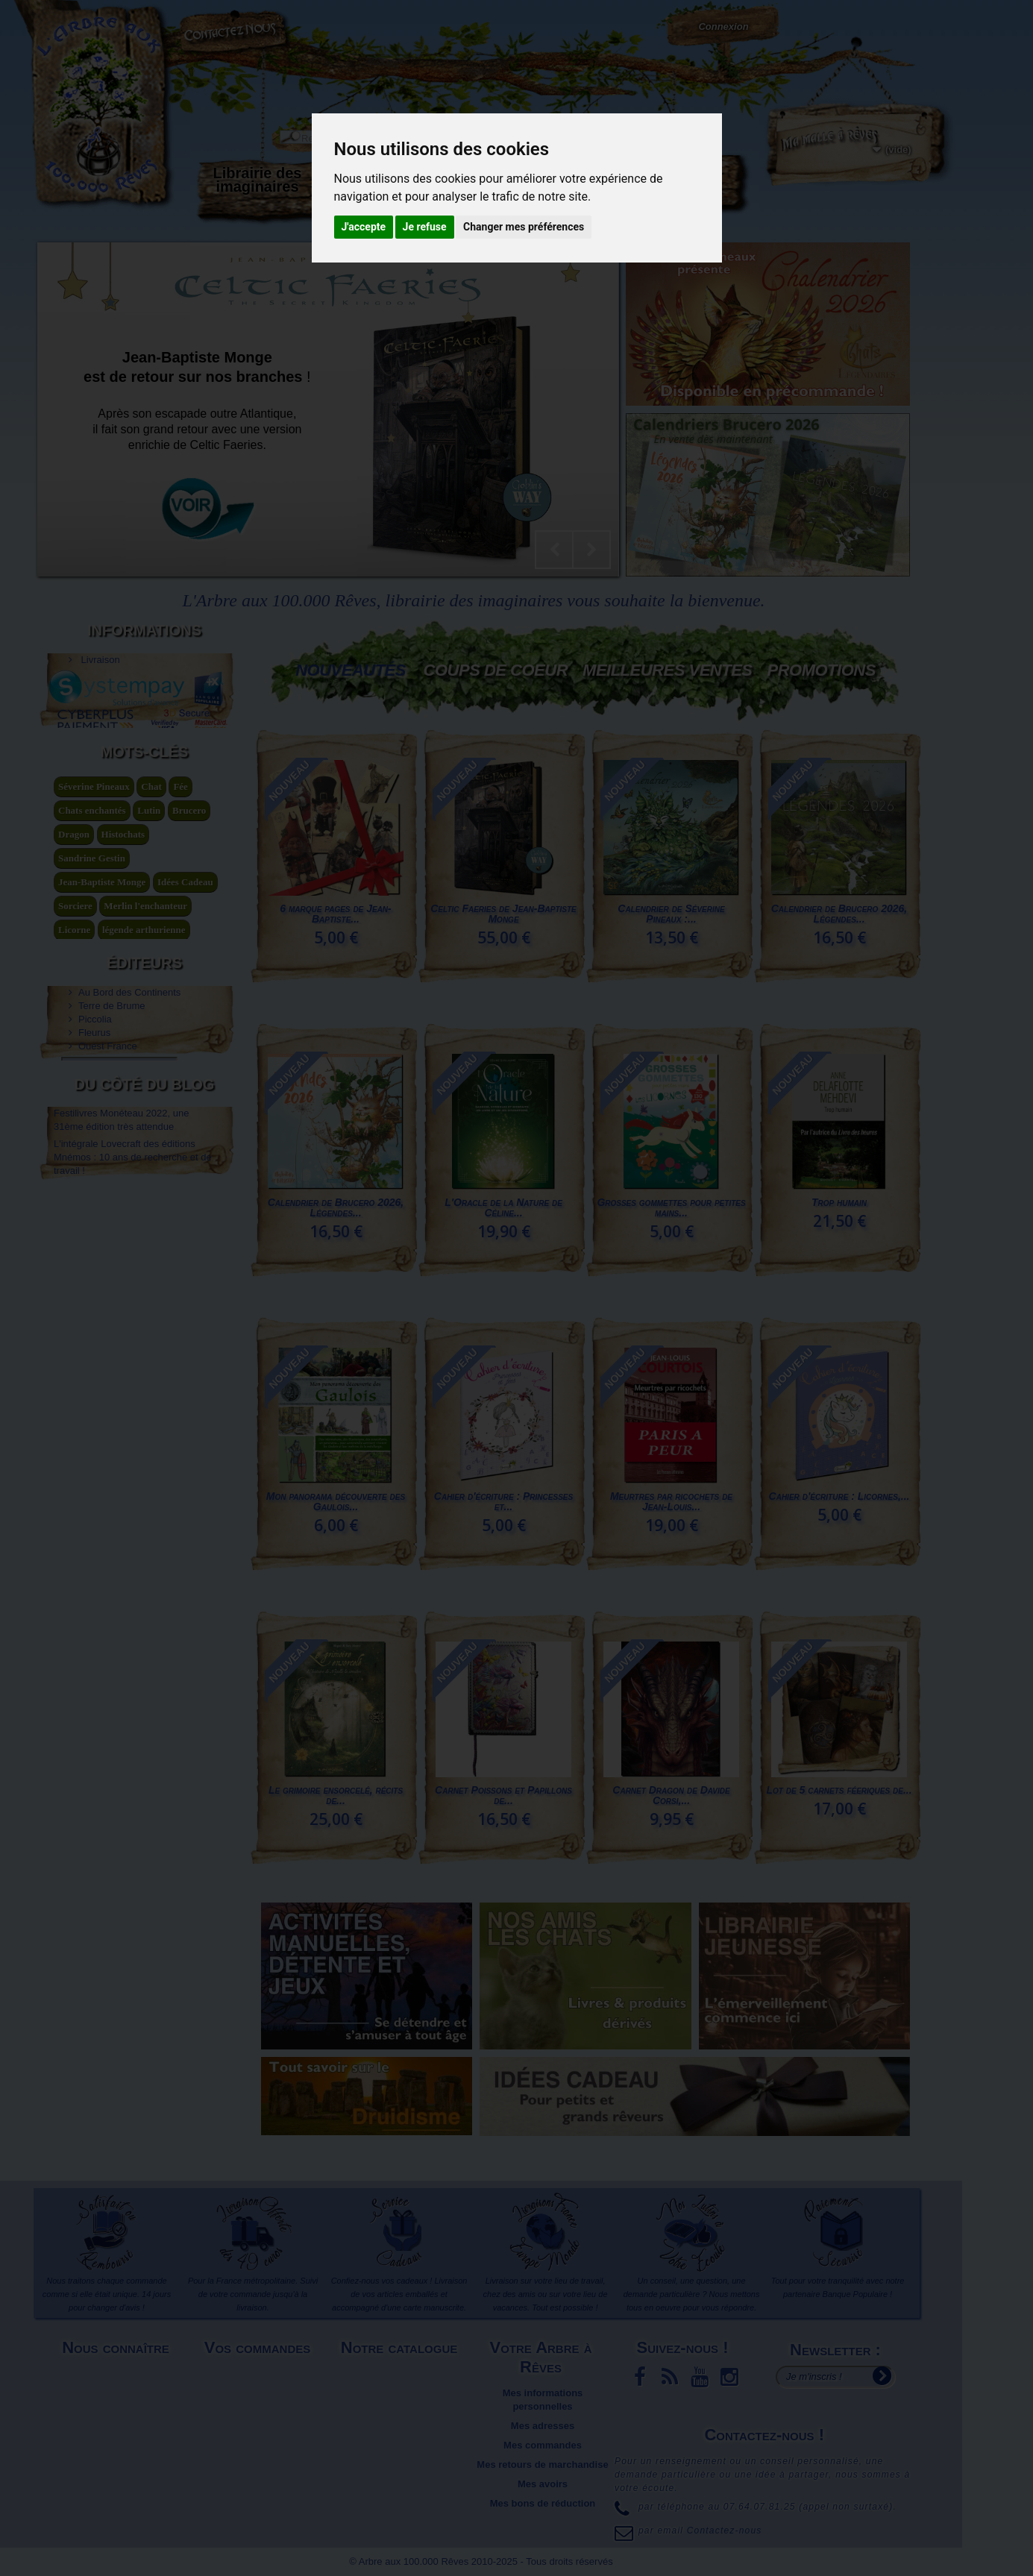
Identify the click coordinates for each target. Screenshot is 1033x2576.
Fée (180, 931)
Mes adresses (542, 2425)
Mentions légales (117, 2373)
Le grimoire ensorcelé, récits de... (336, 1795)
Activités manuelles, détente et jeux (465, 193)
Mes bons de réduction (543, 2503)
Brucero (189, 955)
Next (591, 549)
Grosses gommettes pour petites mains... (671, 1207)
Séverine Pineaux (94, 931)
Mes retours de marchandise (542, 2464)
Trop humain (839, 1202)
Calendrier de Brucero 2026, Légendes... (839, 913)
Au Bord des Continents (129, 1160)
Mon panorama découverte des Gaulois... (335, 1501)
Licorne (74, 1074)
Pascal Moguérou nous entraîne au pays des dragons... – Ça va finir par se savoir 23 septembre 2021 (132, 1410)
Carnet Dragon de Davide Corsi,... (670, 1795)
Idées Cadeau (185, 1026)
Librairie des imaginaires (257, 180)
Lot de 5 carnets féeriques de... (838, 1790)
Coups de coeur (496, 670)
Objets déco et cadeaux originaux (570, 186)
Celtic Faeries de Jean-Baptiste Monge (503, 913)
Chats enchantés (92, 955)
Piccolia (95, 1187)
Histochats (123, 978)
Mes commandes (542, 2445)
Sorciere (75, 1050)
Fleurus (94, 1201)
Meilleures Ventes (667, 670)
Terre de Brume (111, 1174)
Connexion (723, 26)
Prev (554, 549)
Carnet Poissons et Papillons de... (503, 1795)
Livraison (99, 650)
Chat (151, 931)
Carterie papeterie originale (362, 186)
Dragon (74, 978)
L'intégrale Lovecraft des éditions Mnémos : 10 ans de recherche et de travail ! (133, 1366)
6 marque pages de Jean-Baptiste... (336, 913)
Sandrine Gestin (91, 1002)
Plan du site (117, 2425)
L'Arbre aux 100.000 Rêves (88, 13)
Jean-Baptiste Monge (101, 1026)
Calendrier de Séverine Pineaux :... (671, 913)
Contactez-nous (234, 29)
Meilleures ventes (400, 2392)
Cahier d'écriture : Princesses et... (503, 1501)
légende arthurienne (144, 1074)
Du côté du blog (145, 1301)
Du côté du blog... (674, 180)
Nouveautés (350, 670)
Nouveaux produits (401, 2373)
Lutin (148, 955)
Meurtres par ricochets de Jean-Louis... (671, 1501)
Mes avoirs (543, 2483)
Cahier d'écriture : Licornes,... (839, 1496)
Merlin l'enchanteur (145, 1050)
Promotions (821, 670)
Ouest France (107, 1214)
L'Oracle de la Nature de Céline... (503, 1207)
